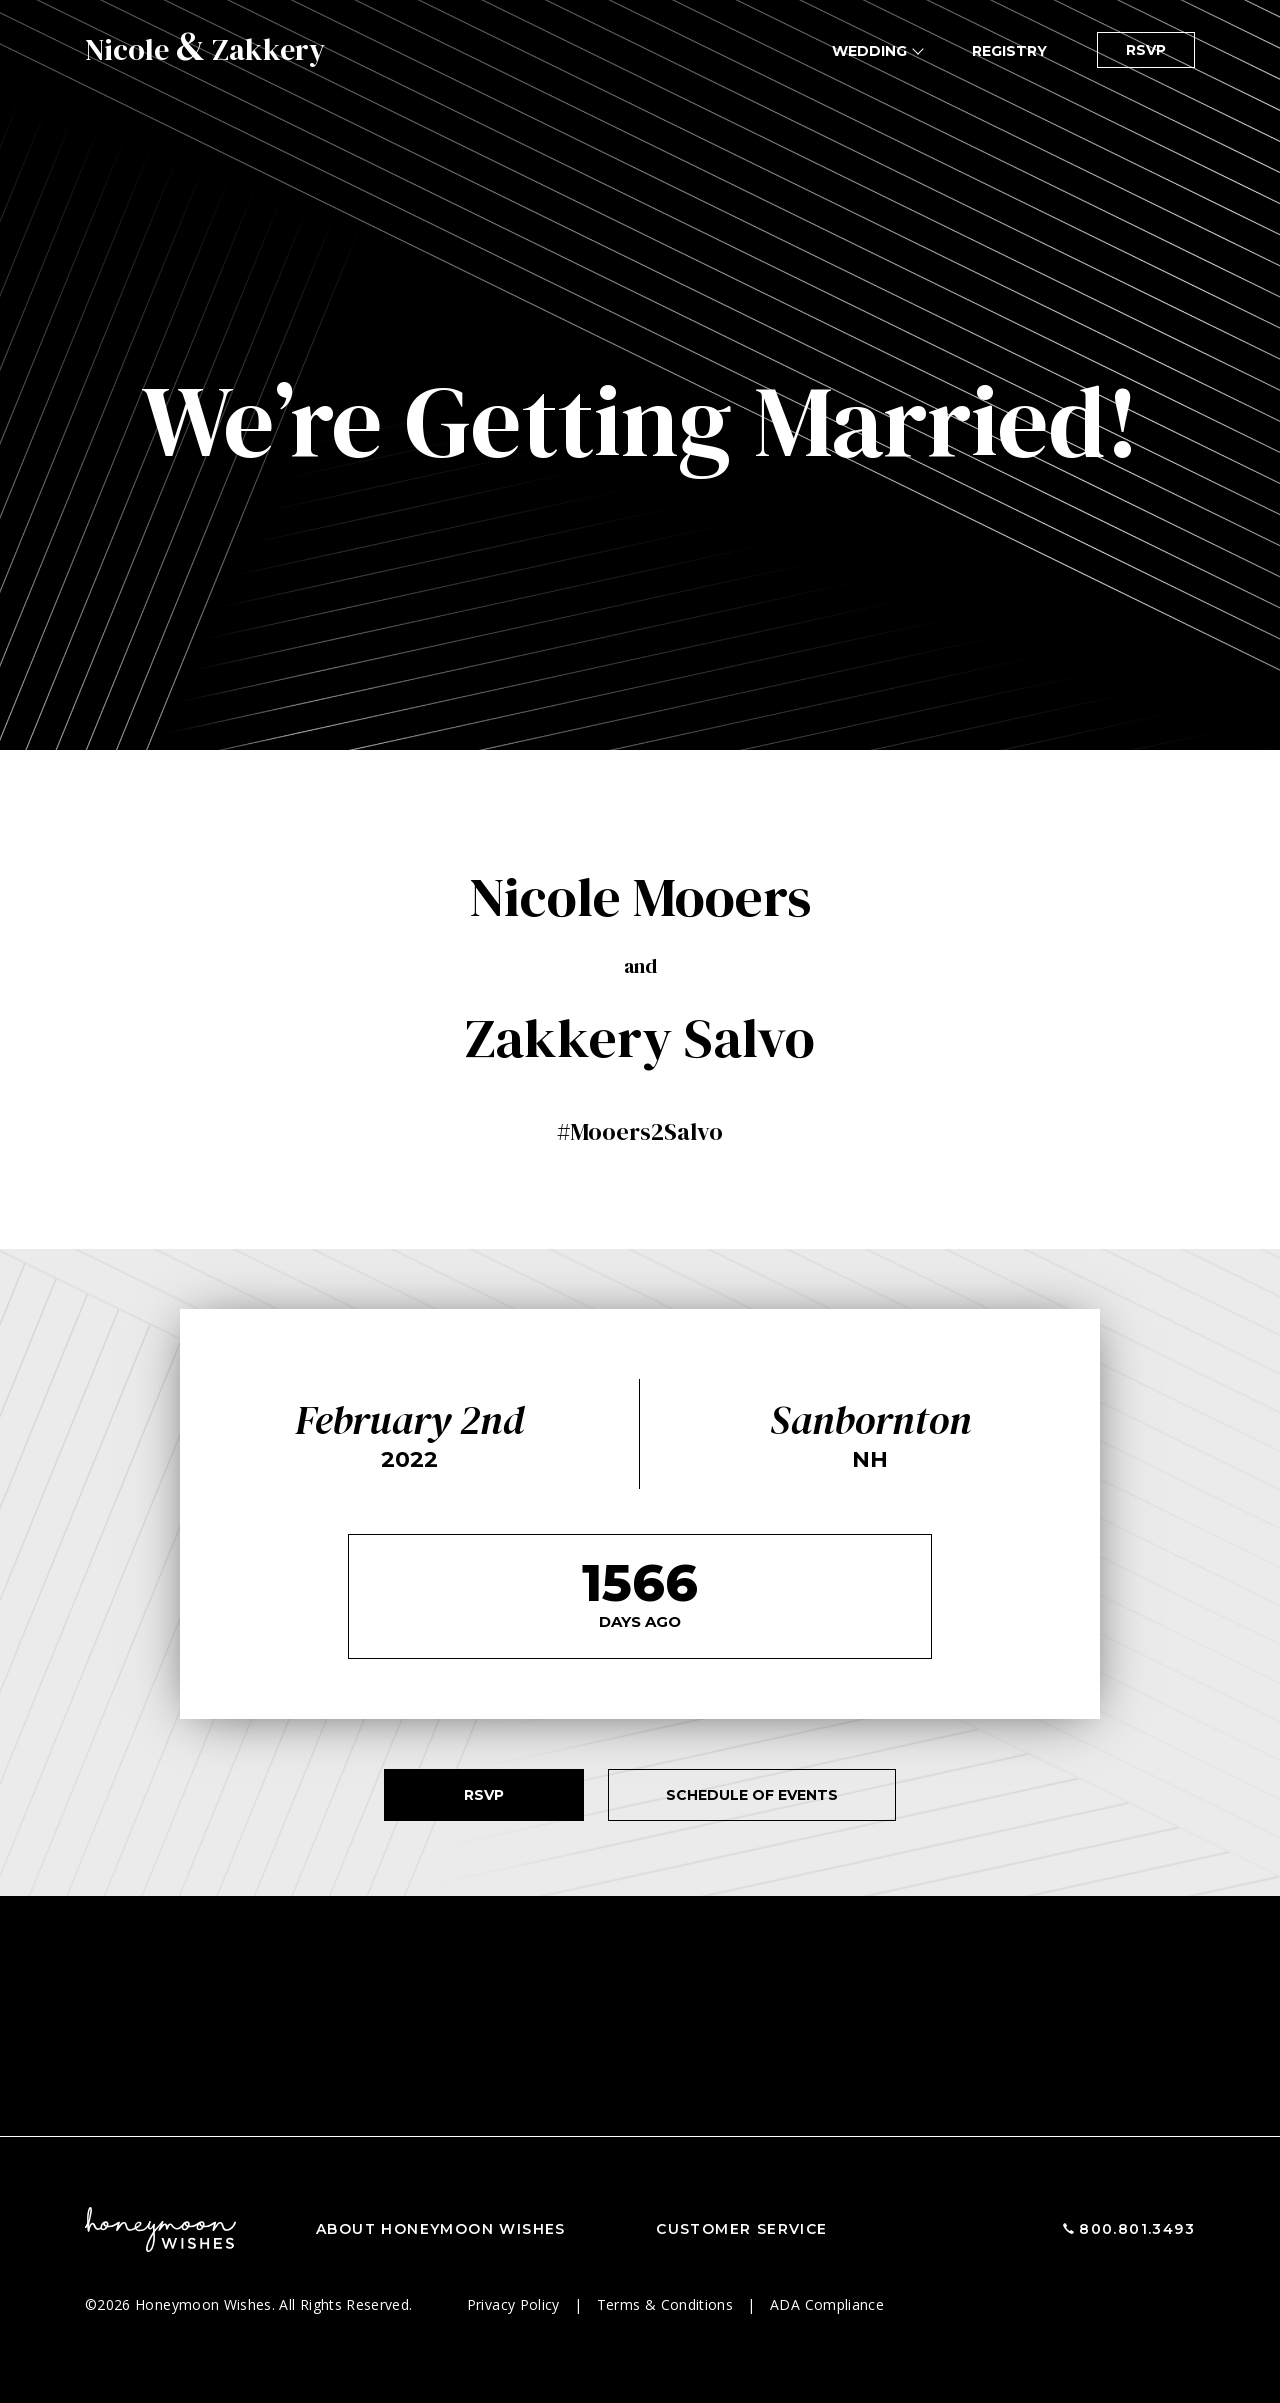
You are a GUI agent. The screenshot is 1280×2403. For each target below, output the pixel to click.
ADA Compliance (827, 2304)
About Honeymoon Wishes (441, 2229)
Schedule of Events (752, 1795)
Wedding (869, 51)
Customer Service (741, 2229)
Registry (1009, 51)
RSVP (1146, 50)
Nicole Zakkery (205, 49)
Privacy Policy (515, 2304)
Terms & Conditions (667, 2304)
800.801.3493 (1137, 2229)
